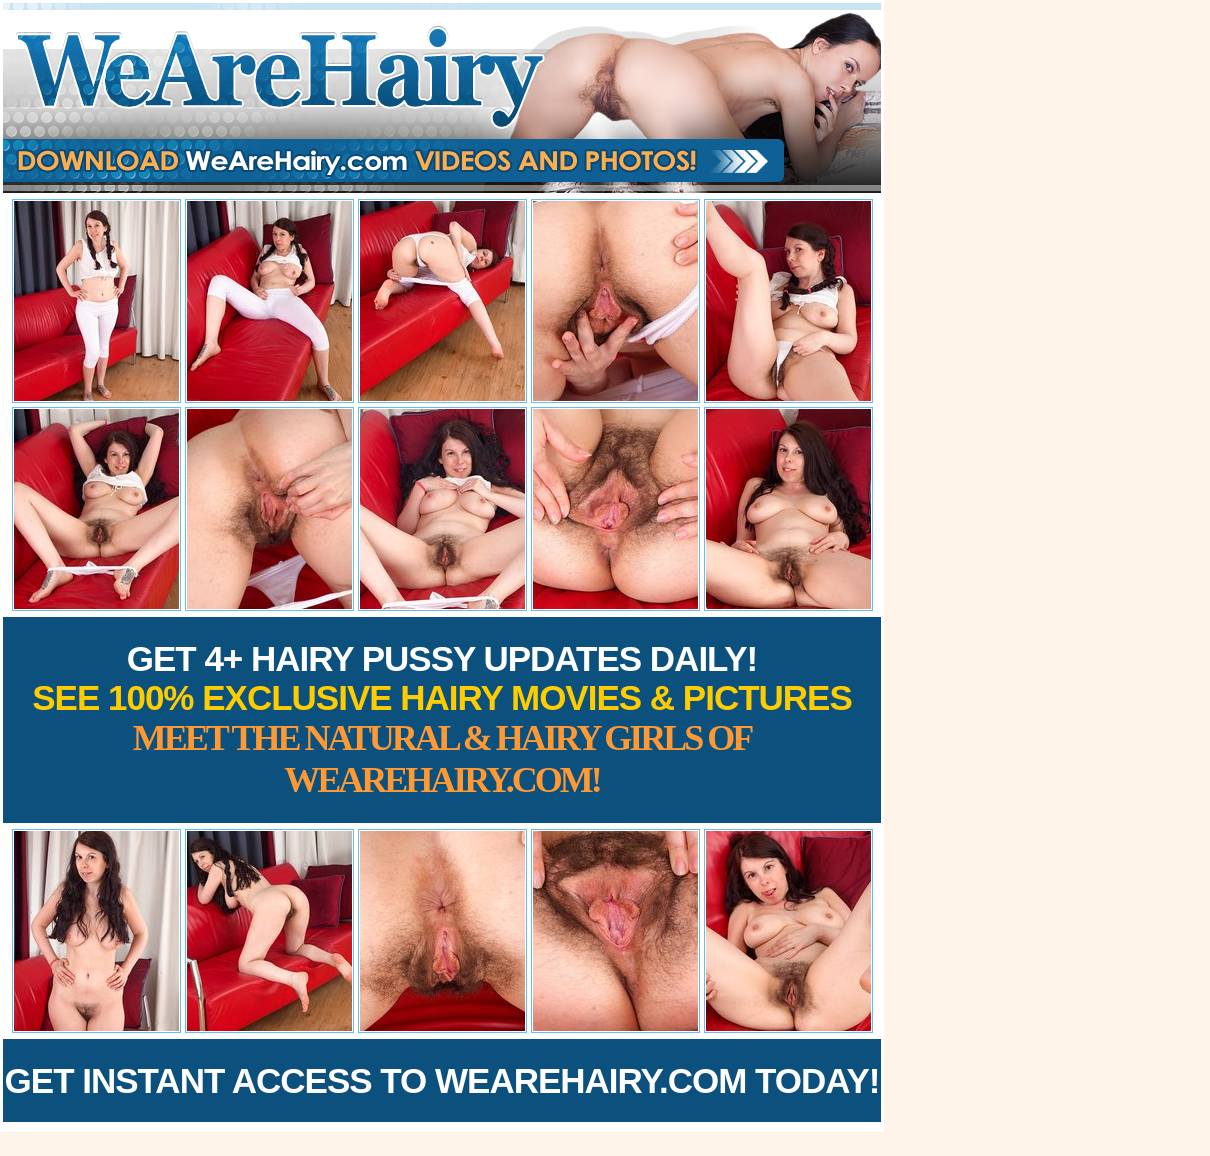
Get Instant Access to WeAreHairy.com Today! (442, 1080)
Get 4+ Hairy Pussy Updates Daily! (442, 719)
